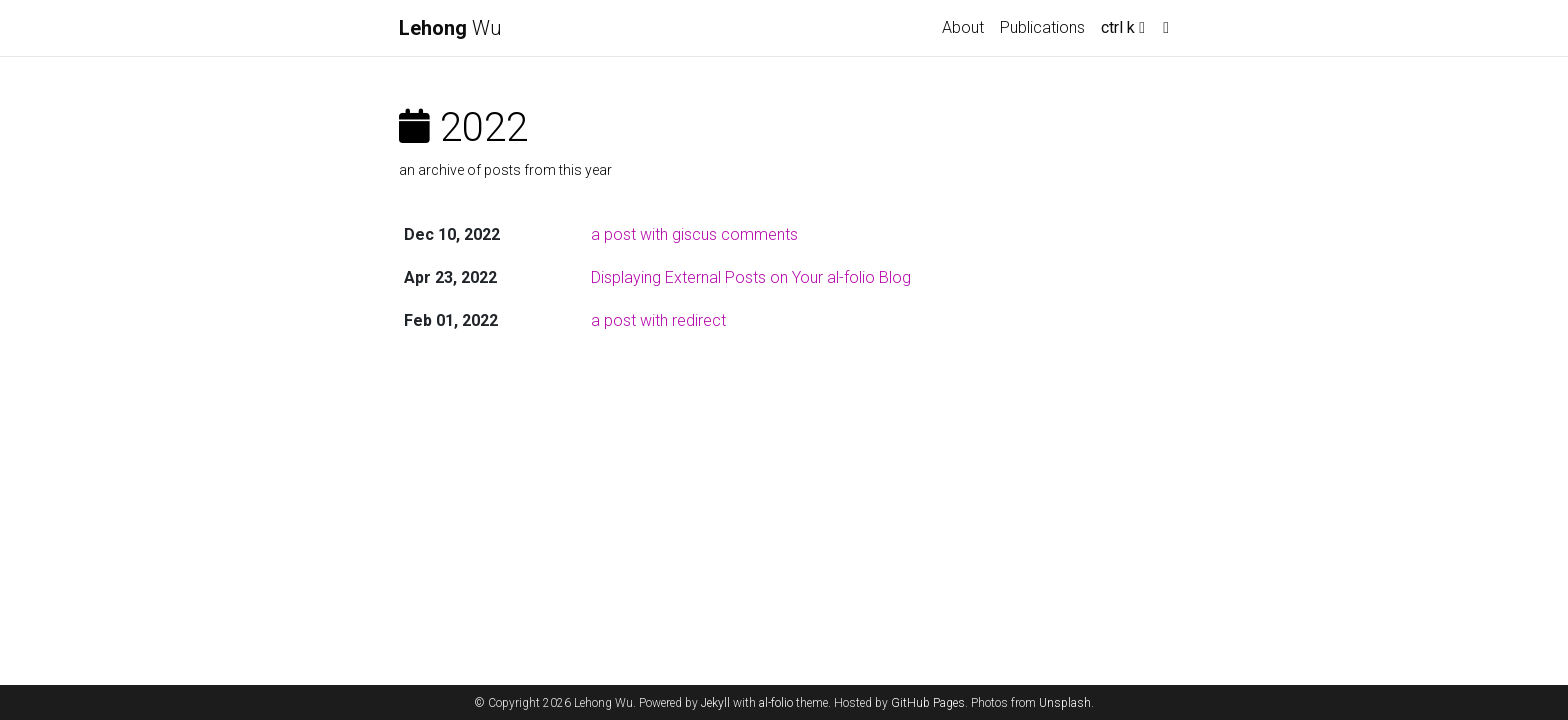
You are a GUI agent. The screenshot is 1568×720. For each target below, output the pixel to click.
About (963, 27)
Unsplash (1065, 703)
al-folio (776, 703)
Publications (1042, 27)
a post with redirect (658, 320)
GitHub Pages (928, 703)
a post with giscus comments (694, 234)
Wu (450, 28)
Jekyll (715, 703)
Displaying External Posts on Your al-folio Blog (751, 277)
